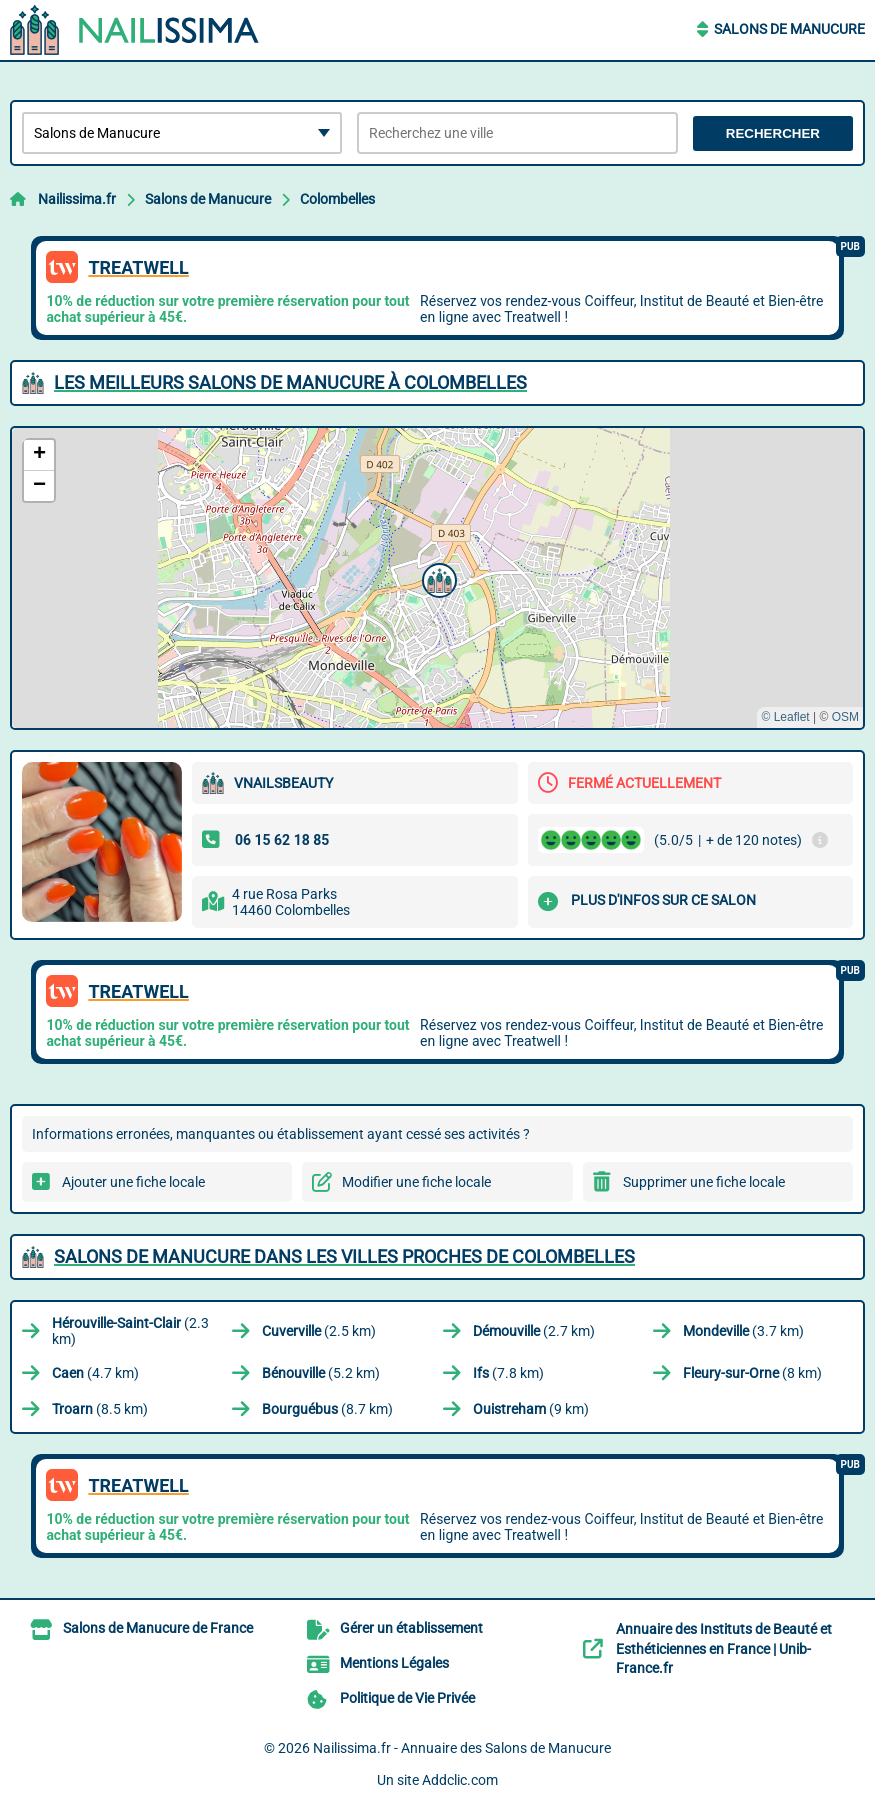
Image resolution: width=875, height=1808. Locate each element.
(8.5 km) (100, 1409)
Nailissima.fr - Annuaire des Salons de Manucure (462, 1748)
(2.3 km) (130, 1331)
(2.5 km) (319, 1331)
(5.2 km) (321, 1373)
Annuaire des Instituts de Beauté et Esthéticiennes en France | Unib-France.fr (724, 1648)
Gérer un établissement (411, 1628)
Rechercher (773, 133)
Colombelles (337, 199)
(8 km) (752, 1373)
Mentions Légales (394, 1663)
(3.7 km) (743, 1331)
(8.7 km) (327, 1409)
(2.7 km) (534, 1331)
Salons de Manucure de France (158, 1628)
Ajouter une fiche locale (133, 1182)
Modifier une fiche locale (416, 1182)
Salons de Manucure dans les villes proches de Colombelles (344, 1256)
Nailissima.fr (77, 199)
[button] (437, 578)
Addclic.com (460, 1780)
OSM (845, 717)
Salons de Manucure (789, 29)
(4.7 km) (95, 1373)
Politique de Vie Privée (407, 1698)
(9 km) (531, 1409)
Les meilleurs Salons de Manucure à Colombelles (290, 382)
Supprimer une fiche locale (704, 1182)
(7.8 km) (508, 1373)
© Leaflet (785, 717)
